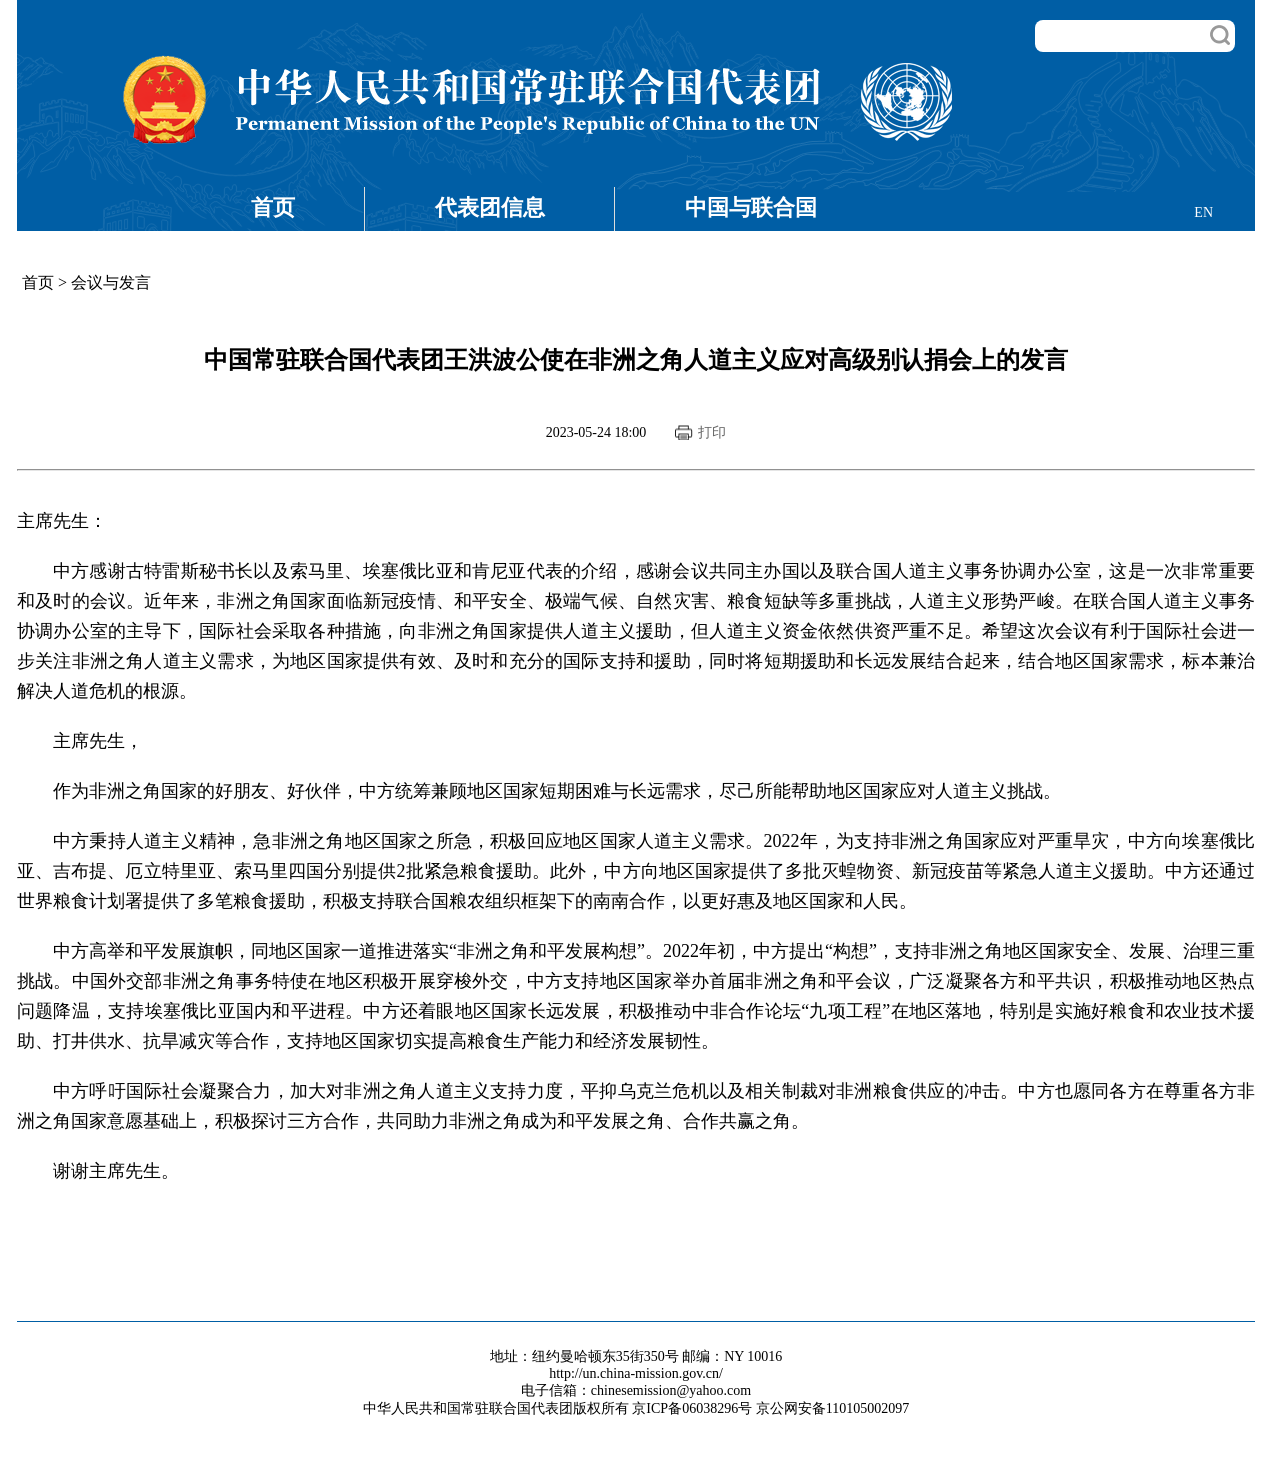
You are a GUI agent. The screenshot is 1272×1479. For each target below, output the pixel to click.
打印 (712, 432)
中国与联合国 (751, 207)
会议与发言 (111, 282)
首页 (273, 207)
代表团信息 (490, 207)
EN (1203, 212)
